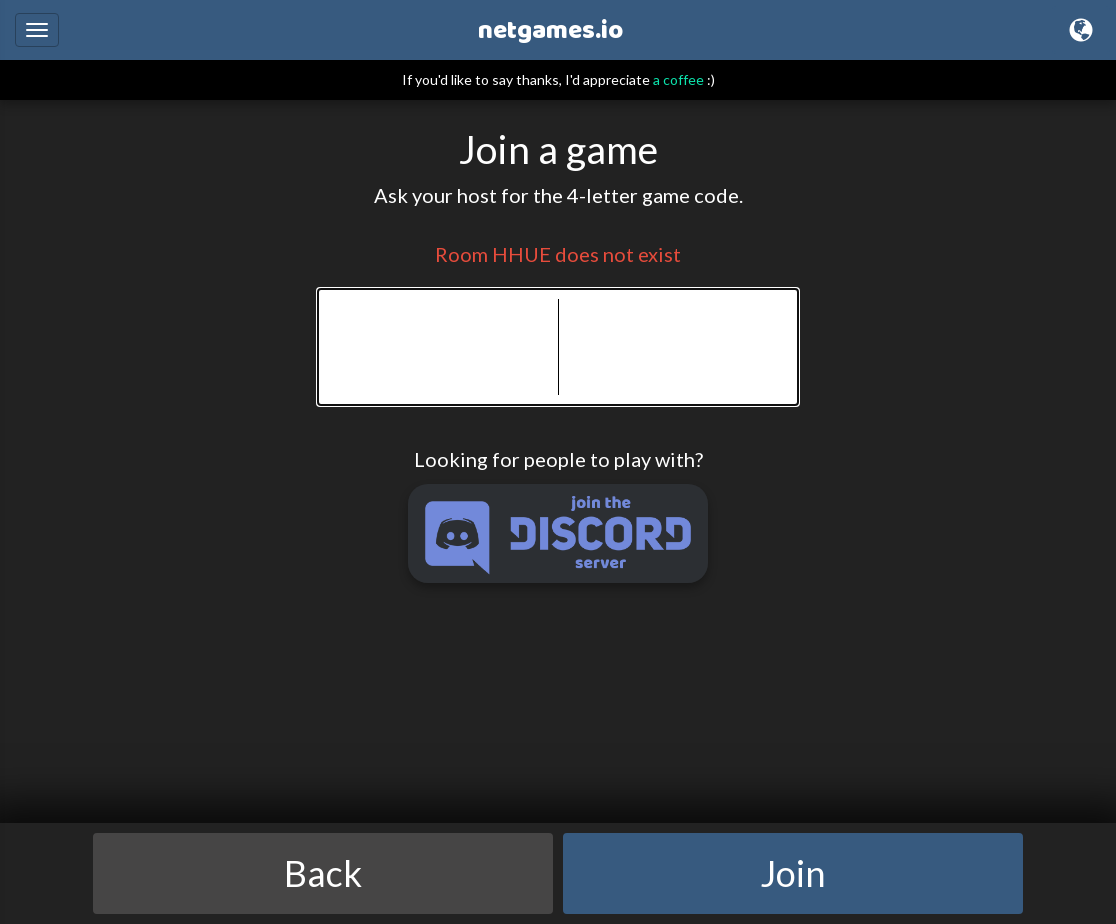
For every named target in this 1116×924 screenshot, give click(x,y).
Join (793, 873)
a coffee (678, 79)
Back (323, 873)
